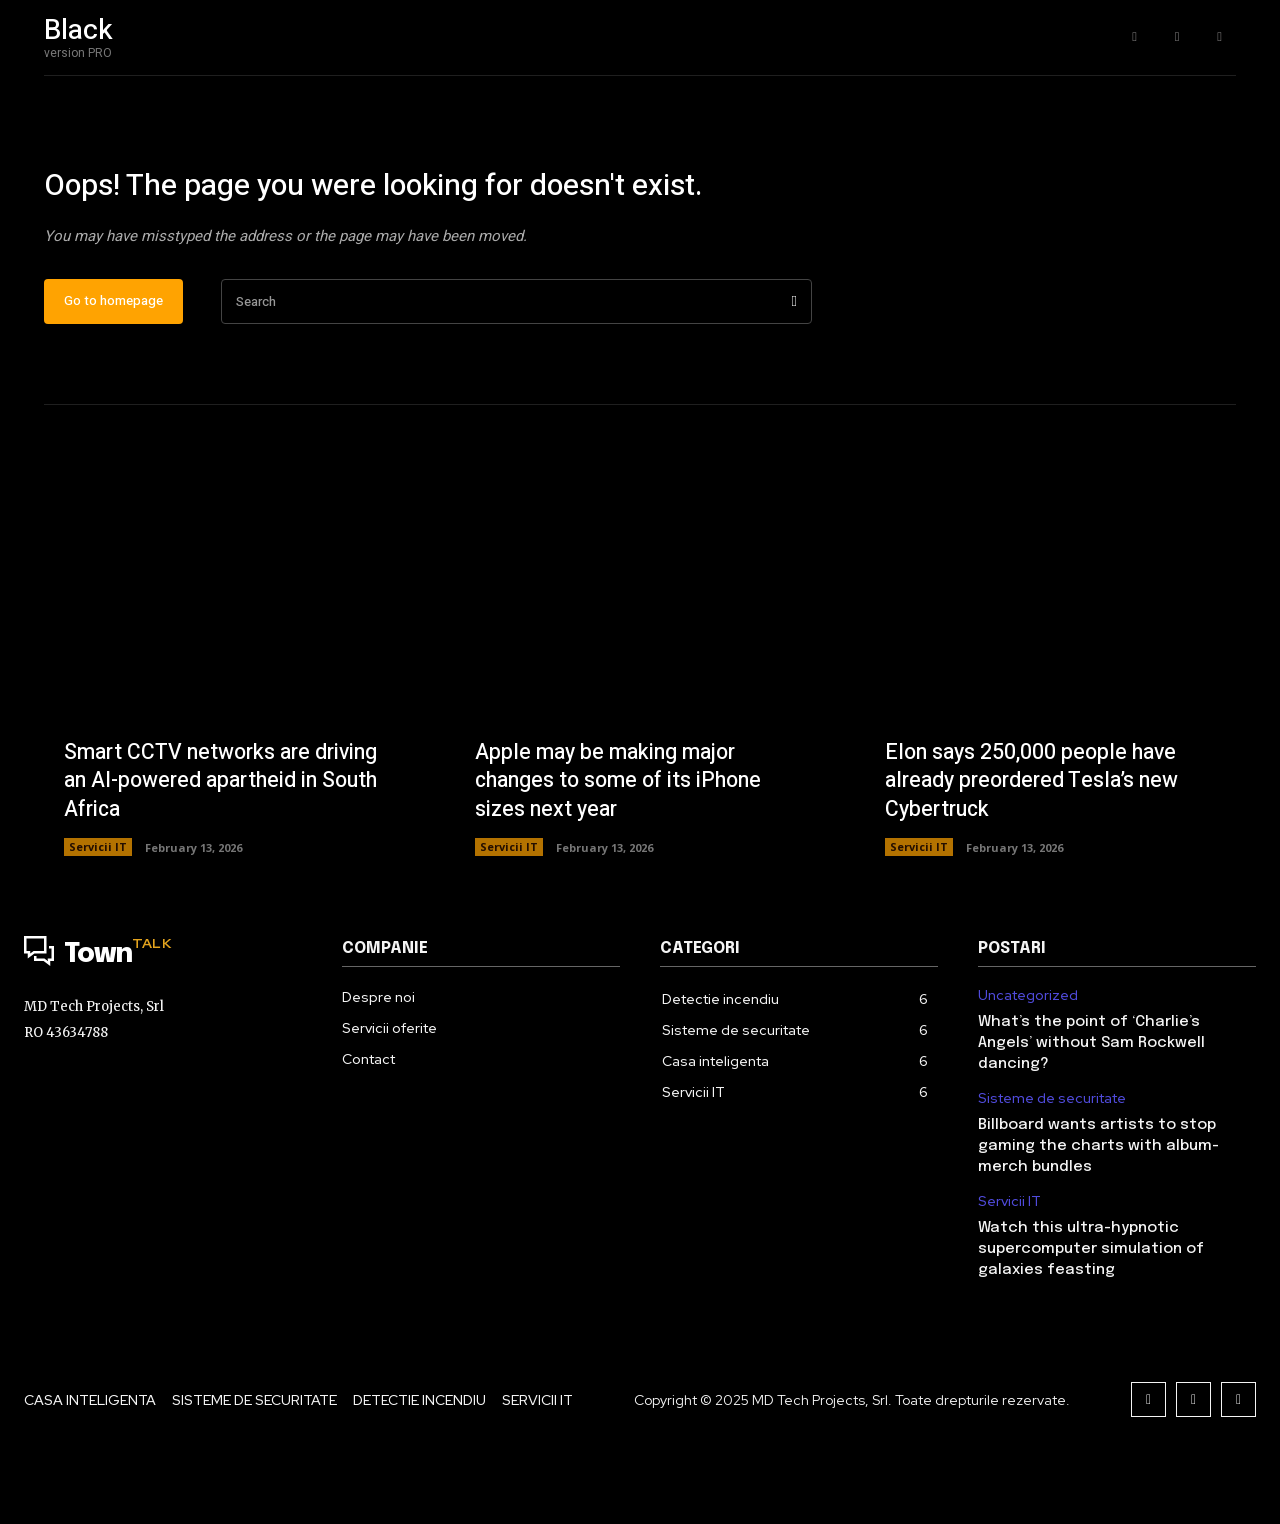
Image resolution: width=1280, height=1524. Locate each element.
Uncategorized (1028, 1060)
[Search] (794, 366)
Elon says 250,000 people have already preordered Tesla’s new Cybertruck (1037, 844)
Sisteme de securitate (1052, 1163)
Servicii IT (98, 911)
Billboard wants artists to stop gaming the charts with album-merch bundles (1098, 1211)
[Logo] (163, 1020)
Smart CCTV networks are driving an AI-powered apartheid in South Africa (227, 844)
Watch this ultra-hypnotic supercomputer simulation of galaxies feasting (1091, 1314)
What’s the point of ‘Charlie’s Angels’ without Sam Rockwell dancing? (1091, 1108)
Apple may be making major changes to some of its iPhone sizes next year (624, 844)
